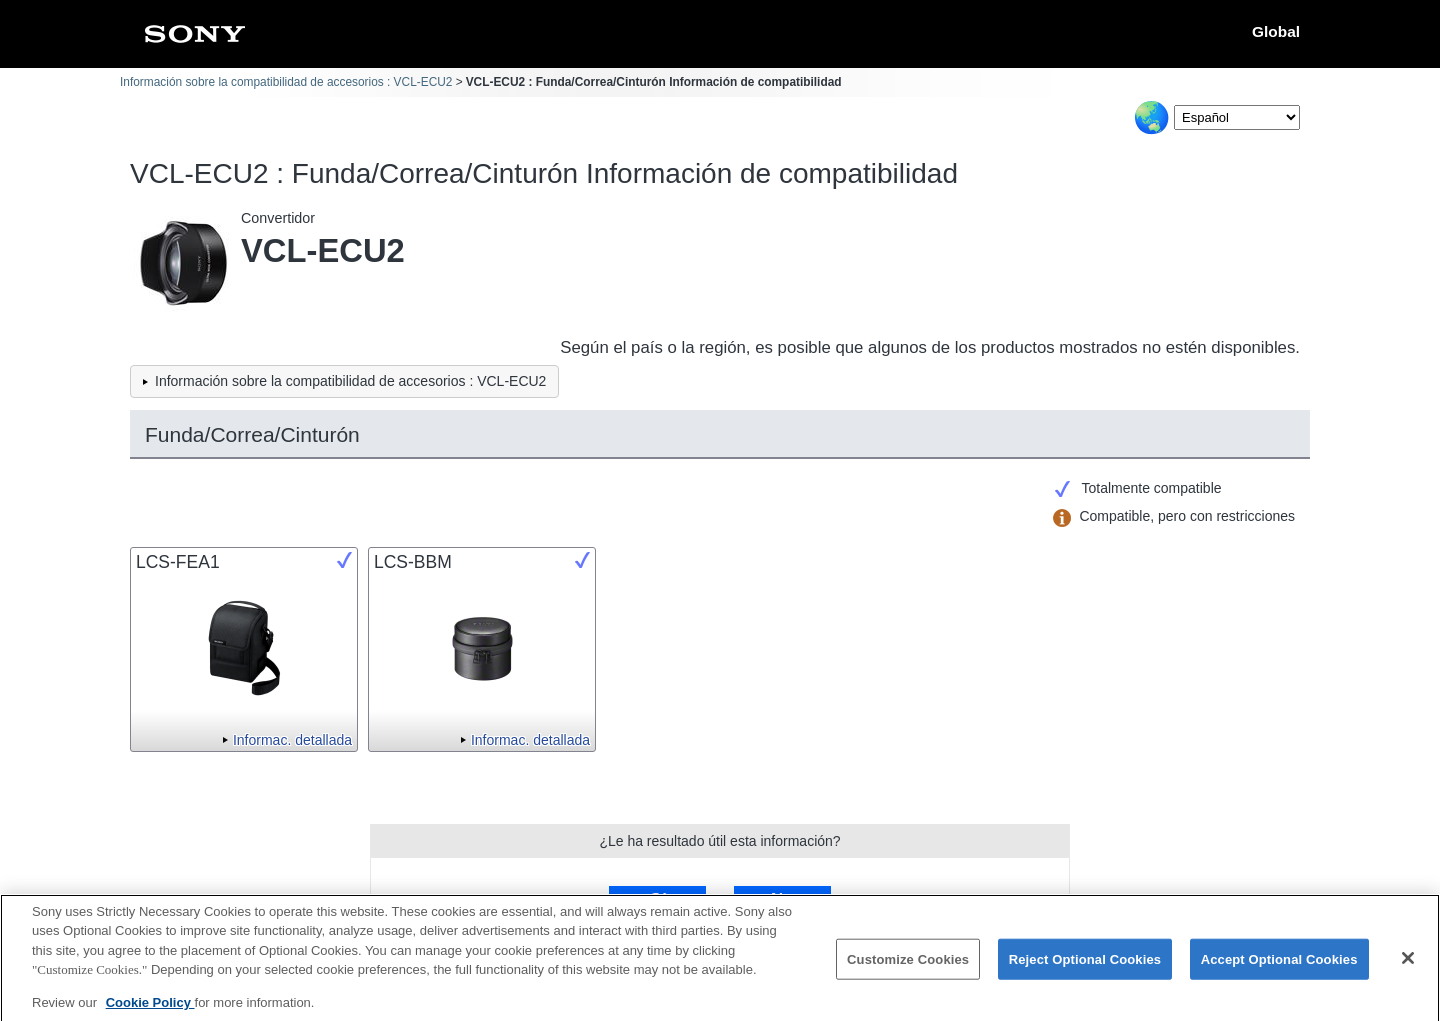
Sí (658, 899)
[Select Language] (1237, 117)
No (782, 899)
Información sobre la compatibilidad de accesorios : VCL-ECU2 (286, 82)
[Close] (1408, 966)
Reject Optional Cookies (1085, 967)
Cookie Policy (150, 1010)
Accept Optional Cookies (1279, 967)
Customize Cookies (908, 967)
